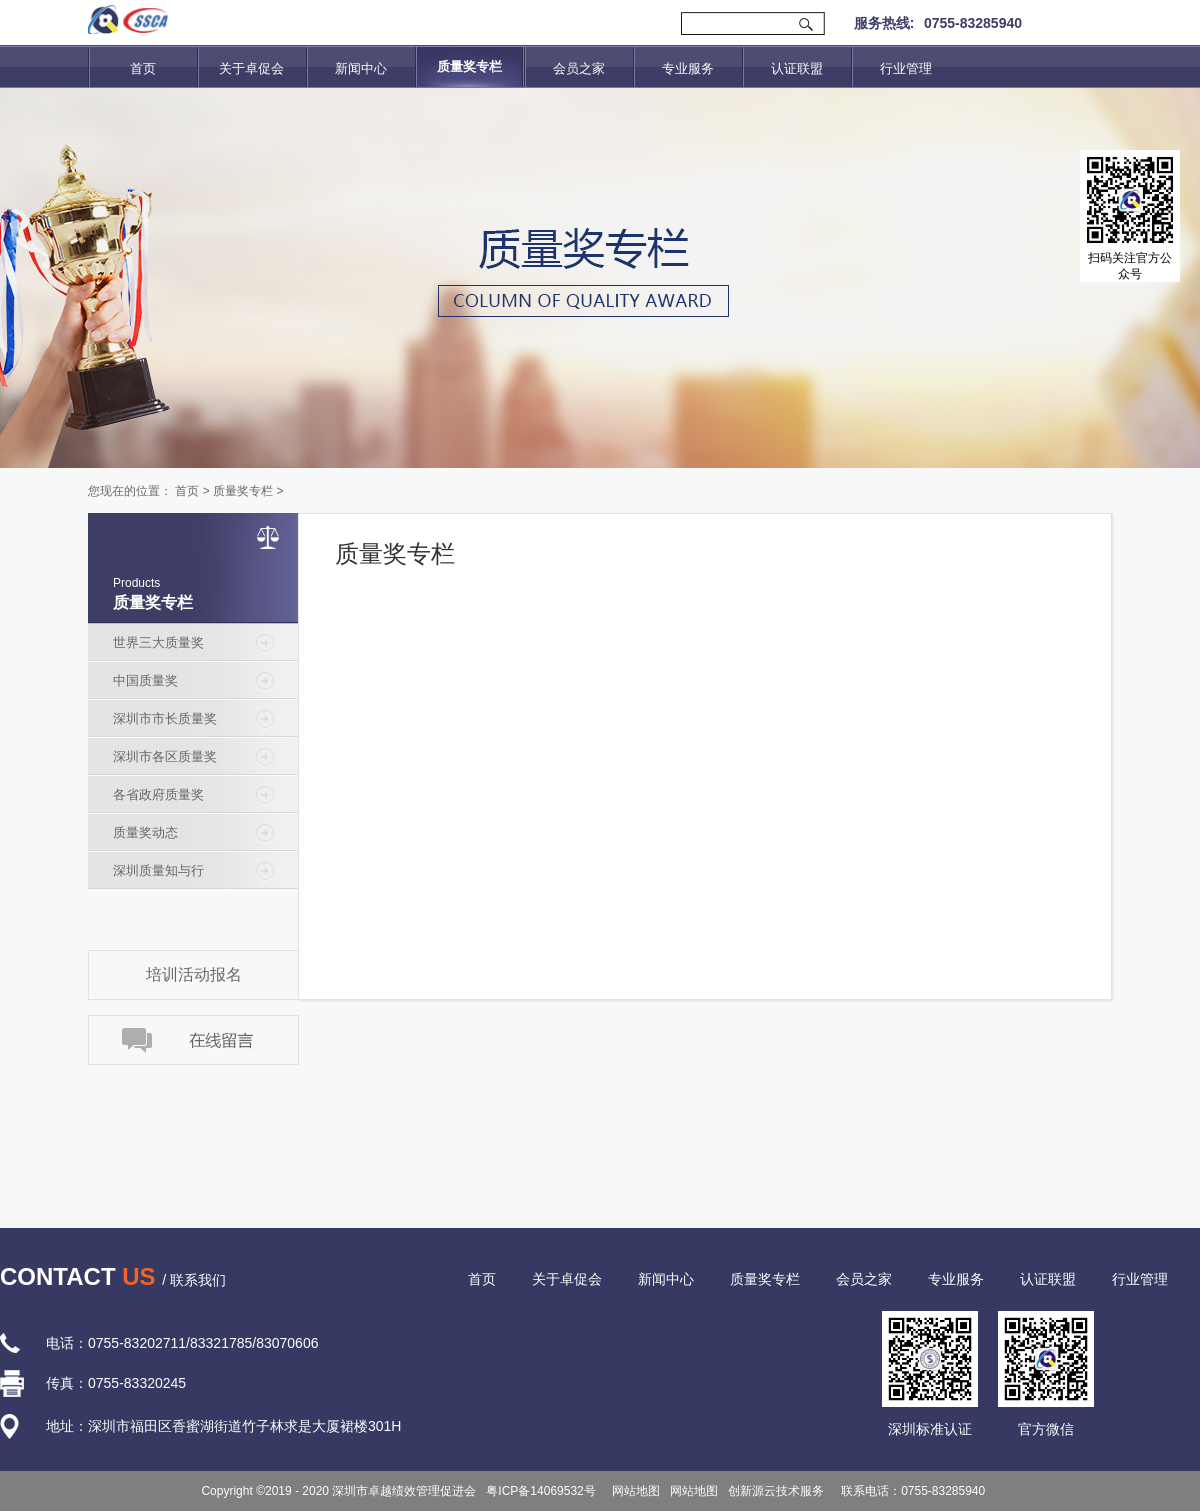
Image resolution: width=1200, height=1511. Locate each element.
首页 (143, 68)
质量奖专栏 (243, 491)
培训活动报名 (194, 974)
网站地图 (633, 1491)
